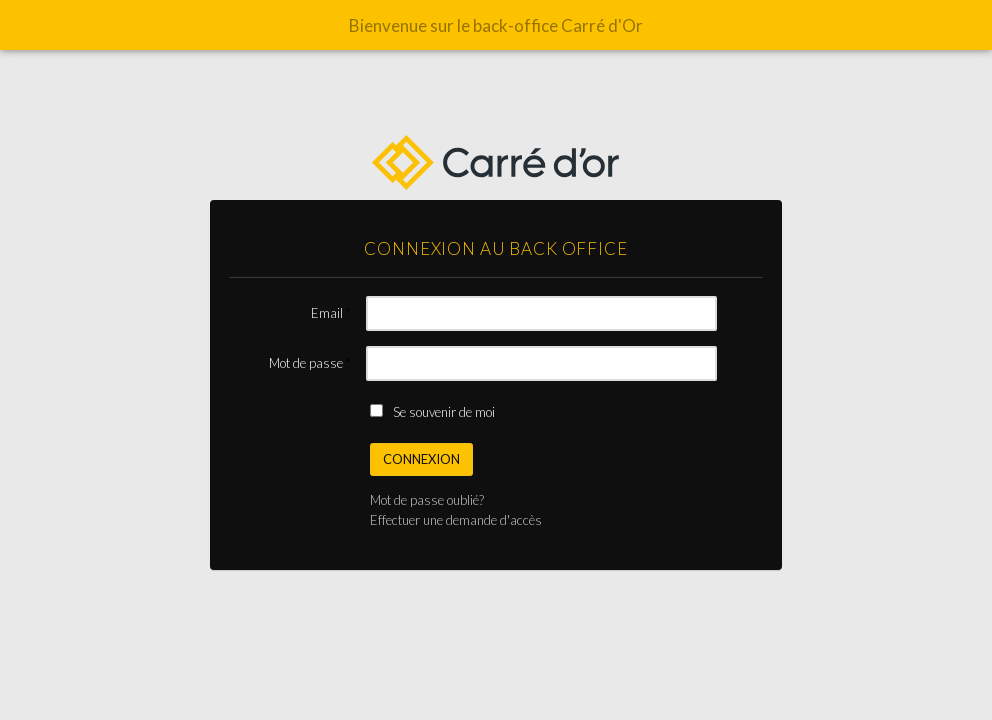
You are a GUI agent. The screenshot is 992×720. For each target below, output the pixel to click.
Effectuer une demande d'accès (456, 520)
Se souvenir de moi (444, 412)
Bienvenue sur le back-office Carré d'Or (496, 25)
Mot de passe (306, 363)
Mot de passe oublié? (427, 500)
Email (327, 313)
